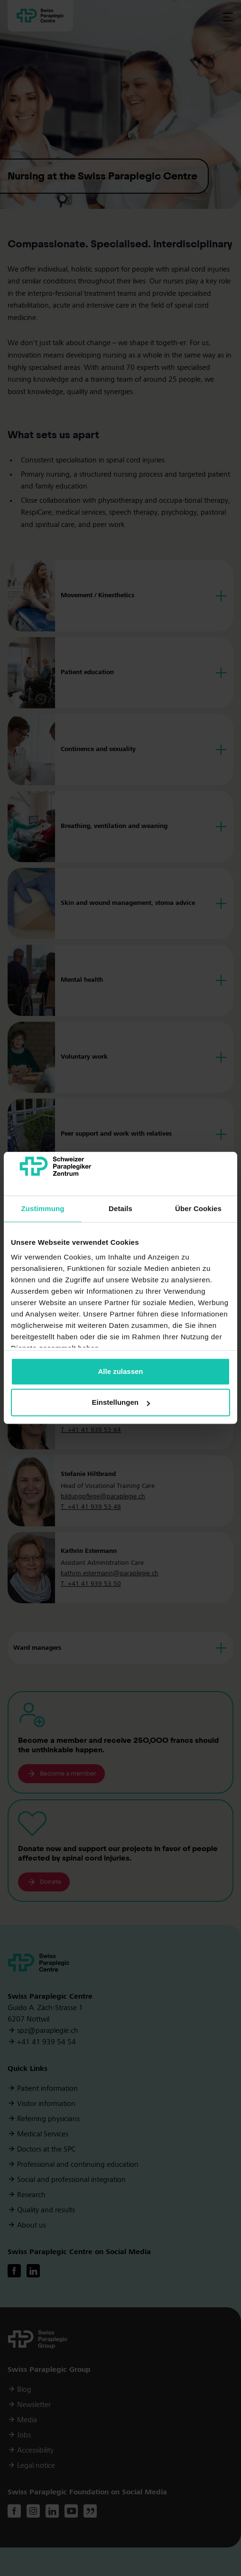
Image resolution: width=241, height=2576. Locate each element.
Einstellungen (121, 1403)
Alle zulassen (120, 1371)
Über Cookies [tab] (198, 1208)
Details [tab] (120, 1208)
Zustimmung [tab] (43, 1208)
